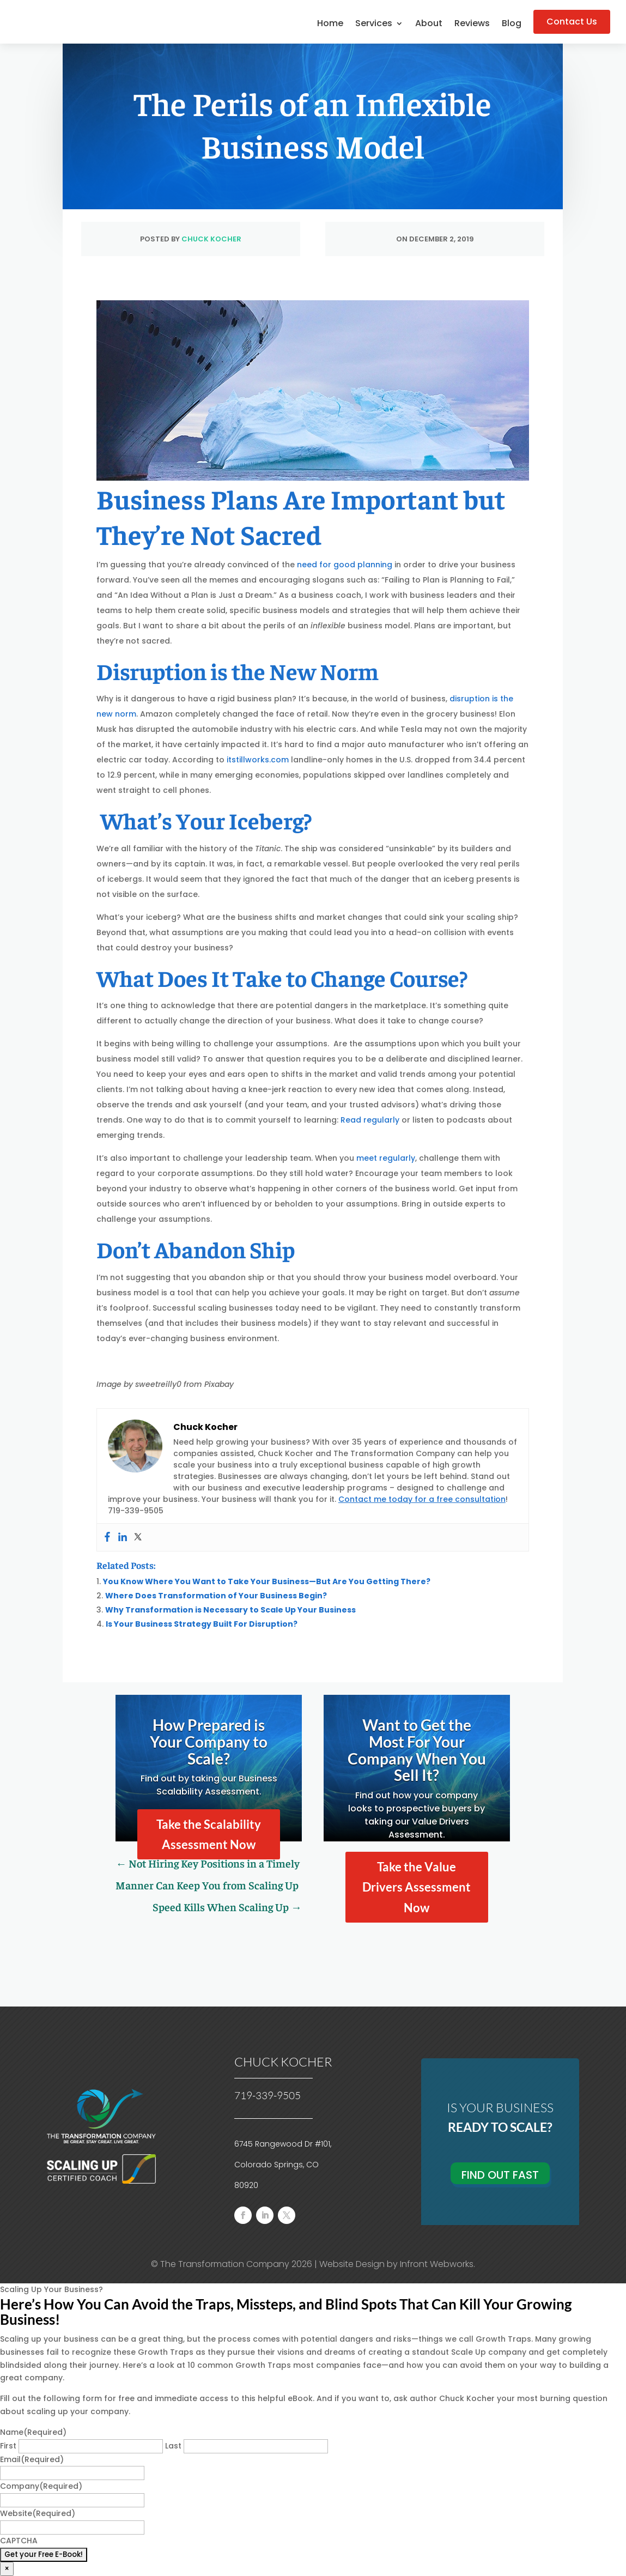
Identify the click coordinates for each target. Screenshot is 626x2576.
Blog (511, 24)
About (428, 24)
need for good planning (344, 564)
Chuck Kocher (211, 239)
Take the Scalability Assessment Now (208, 1834)
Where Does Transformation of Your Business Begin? (216, 1595)
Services (373, 24)
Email (32, 2459)
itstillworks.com (258, 759)
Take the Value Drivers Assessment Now (416, 1887)
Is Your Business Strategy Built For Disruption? (201, 1624)
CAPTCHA (19, 2540)
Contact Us (571, 21)
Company (41, 2486)
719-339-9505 (267, 2095)
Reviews (472, 24)
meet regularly (385, 1158)
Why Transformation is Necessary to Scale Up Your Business (230, 1609)
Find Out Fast (500, 2175)
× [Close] (6, 2568)
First (8, 2445)
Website (37, 2513)
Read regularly (370, 1119)
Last (173, 2445)
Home (330, 24)
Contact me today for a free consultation (422, 1499)
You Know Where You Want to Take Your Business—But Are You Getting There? (266, 1581)
